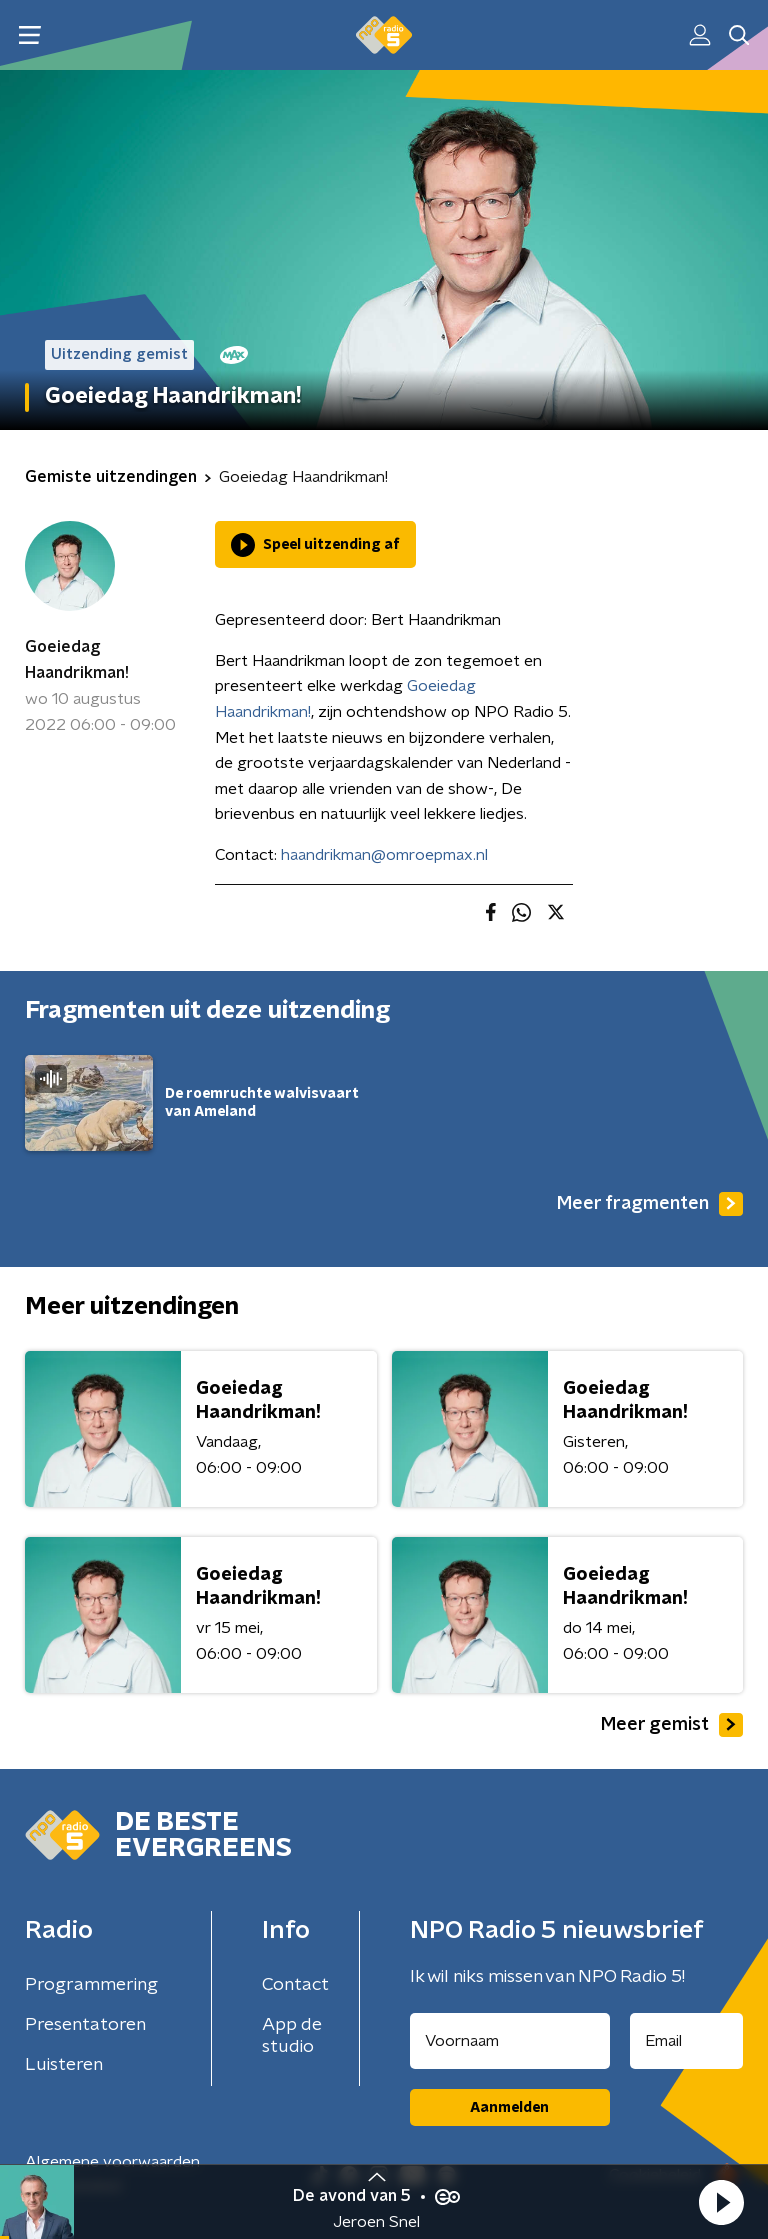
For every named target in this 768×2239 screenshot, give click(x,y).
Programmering (91, 1985)
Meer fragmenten (650, 1204)
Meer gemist (672, 1725)
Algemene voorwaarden (112, 2162)
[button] (721, 2202)
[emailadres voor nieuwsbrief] (687, 2041)
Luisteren (64, 2065)
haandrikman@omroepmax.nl (384, 855)
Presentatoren (85, 2025)
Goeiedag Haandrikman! (77, 660)
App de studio (292, 2036)
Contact (295, 1985)
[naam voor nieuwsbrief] (510, 2041)
